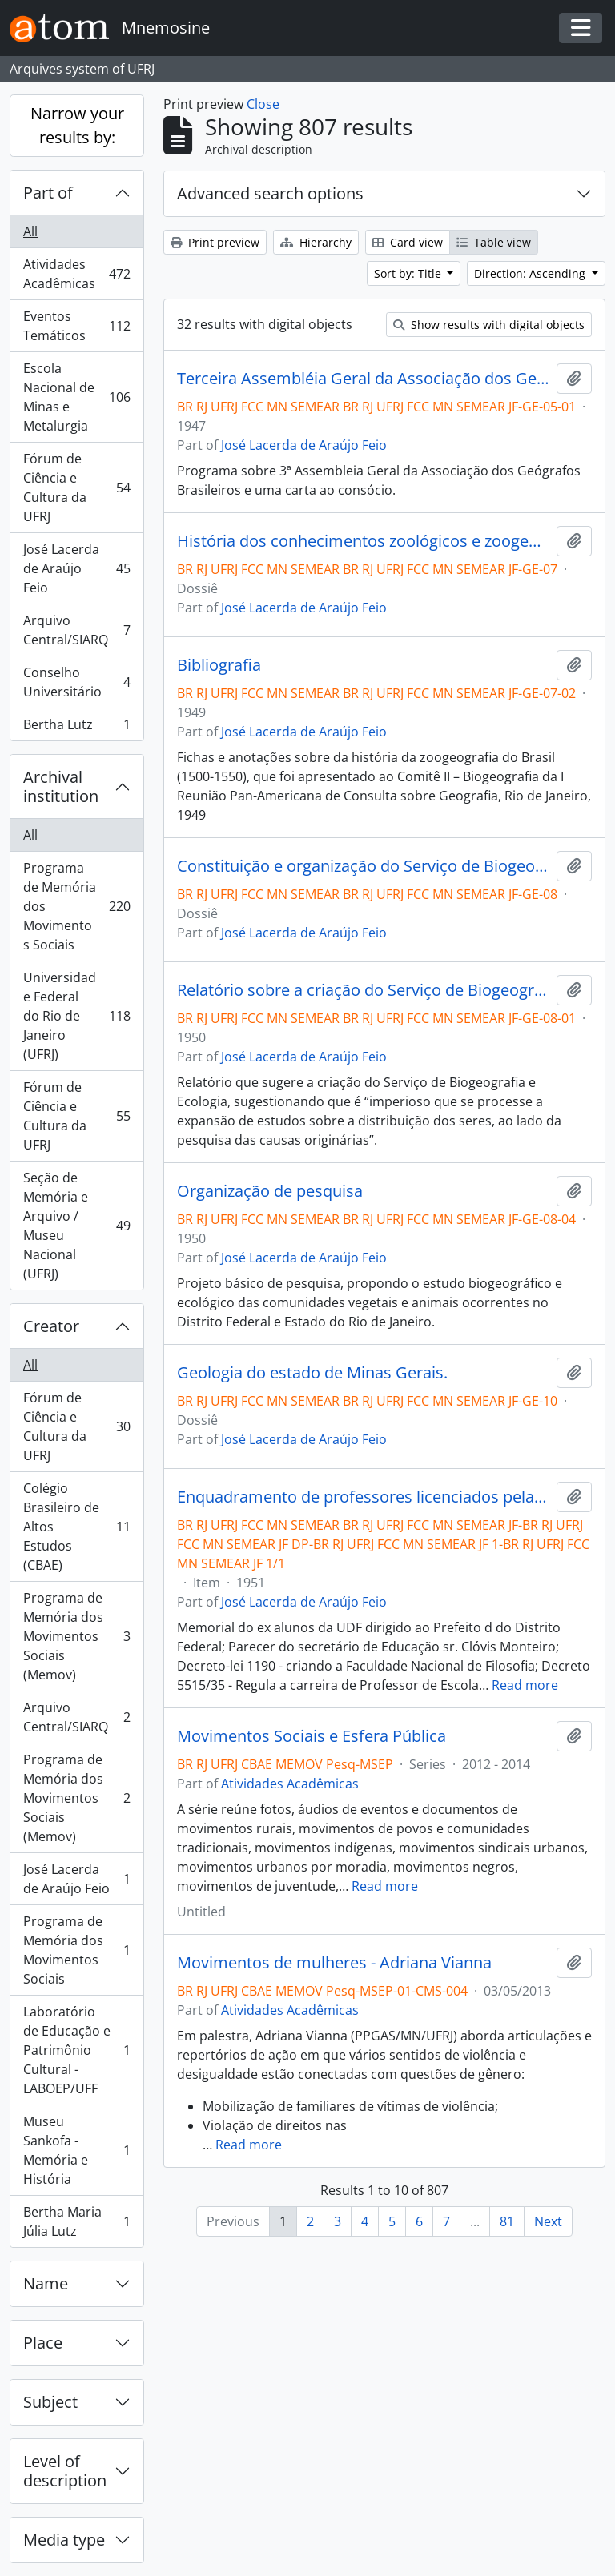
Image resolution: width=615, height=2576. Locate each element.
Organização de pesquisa (270, 1191)
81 (507, 2221)
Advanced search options (270, 193)
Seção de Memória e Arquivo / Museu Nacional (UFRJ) (76, 1225)
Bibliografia (219, 665)
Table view (493, 242)
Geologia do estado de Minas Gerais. (312, 1372)
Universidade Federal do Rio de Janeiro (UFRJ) (76, 1016)
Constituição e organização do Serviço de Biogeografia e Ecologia (363, 866)
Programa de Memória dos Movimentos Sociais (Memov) (76, 1636)
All (30, 231)
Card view (407, 242)
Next (548, 2221)
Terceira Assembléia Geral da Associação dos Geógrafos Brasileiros (363, 378)
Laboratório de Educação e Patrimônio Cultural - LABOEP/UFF (76, 2050)
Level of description (65, 2470)
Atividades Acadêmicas (76, 273)
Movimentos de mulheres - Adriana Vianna (334, 1962)
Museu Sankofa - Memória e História (76, 2150)
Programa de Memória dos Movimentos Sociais (76, 906)
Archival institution (60, 786)
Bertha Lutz (76, 727)
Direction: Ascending (531, 273)
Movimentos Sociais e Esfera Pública (311, 1736)
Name (45, 2283)
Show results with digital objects (489, 324)
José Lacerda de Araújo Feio (76, 568)
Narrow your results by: (77, 125)
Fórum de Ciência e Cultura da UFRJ (76, 487)
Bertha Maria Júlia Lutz (76, 2221)
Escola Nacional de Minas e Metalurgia (76, 397)
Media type (64, 2539)
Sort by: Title (409, 273)
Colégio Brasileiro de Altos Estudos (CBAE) (76, 1526)
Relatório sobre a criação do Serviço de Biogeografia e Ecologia (363, 990)
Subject (50, 2402)
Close (263, 104)
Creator (51, 1326)
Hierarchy (316, 242)
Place (42, 2342)
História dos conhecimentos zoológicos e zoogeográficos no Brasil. (363, 541)
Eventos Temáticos (76, 325)
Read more (525, 1685)
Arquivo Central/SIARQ (76, 630)
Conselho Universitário (76, 682)
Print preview (215, 242)
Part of (48, 192)
